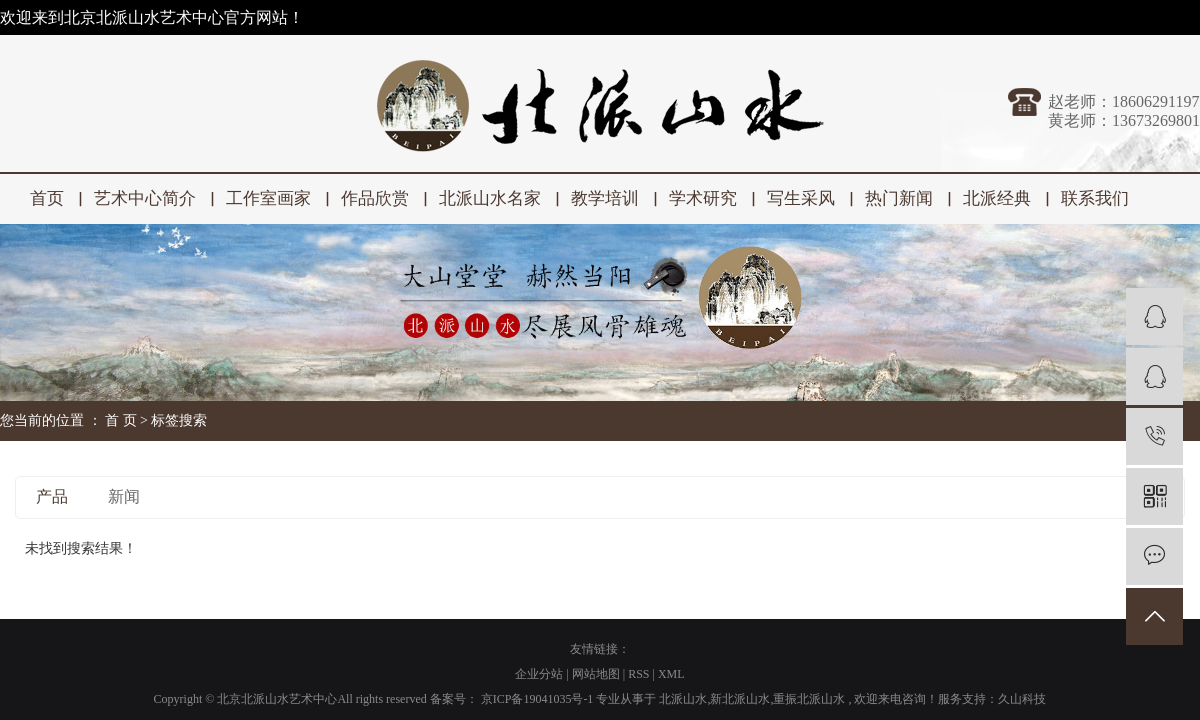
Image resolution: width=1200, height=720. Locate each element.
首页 (47, 198)
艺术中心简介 (145, 198)
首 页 (121, 420)
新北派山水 (740, 699)
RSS (638, 674)
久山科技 (1022, 699)
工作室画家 (268, 198)
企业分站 (539, 674)
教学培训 (605, 198)
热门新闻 (899, 198)
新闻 (124, 496)
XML (671, 674)
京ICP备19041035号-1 (537, 699)
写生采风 (801, 198)
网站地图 (597, 674)
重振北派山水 (809, 699)
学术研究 (703, 198)
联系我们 (1095, 198)
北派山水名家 (490, 198)
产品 (52, 496)
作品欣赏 (375, 198)
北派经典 (997, 198)
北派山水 (683, 699)
